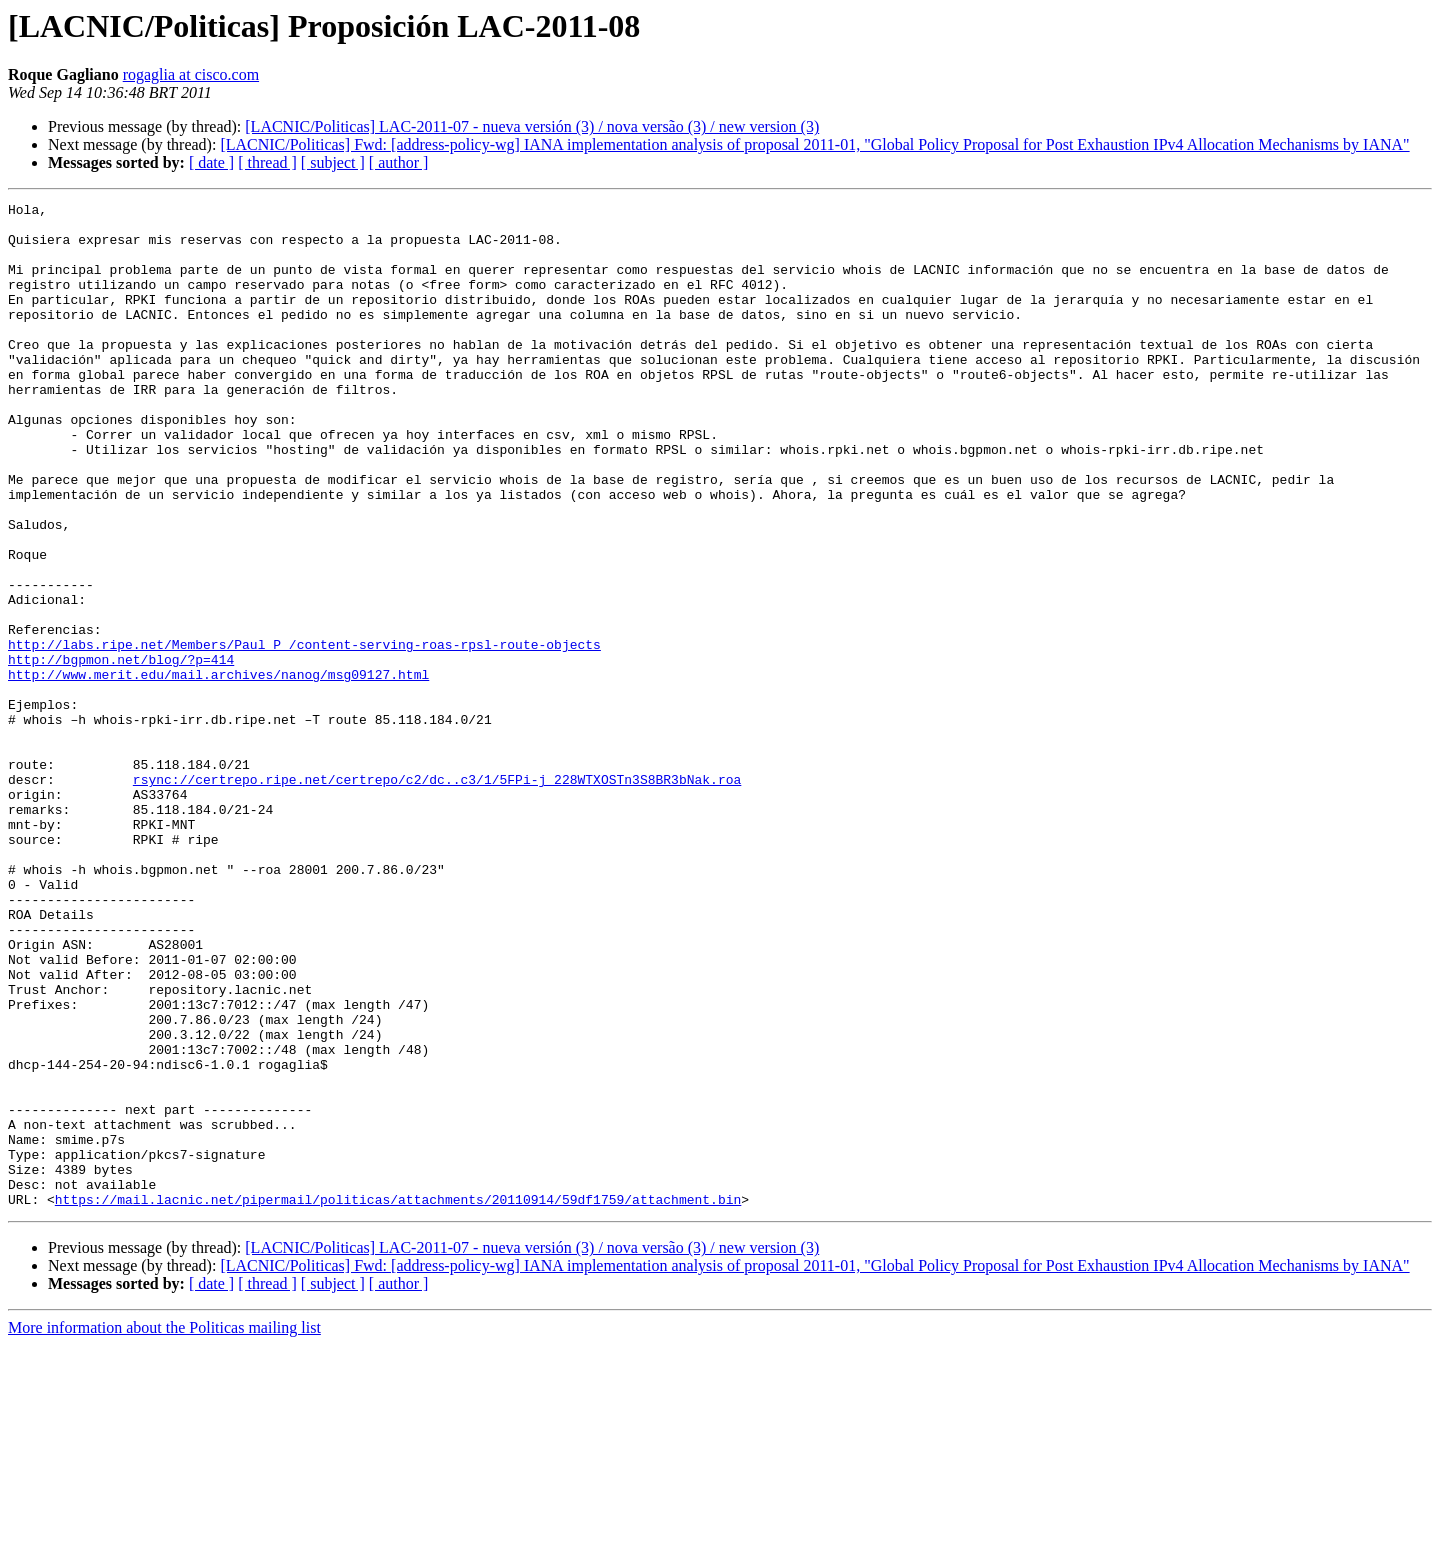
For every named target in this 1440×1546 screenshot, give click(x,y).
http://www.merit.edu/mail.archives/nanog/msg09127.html (218, 770)
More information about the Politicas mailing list (164, 1528)
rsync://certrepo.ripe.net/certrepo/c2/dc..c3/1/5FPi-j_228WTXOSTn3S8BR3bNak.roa (437, 896)
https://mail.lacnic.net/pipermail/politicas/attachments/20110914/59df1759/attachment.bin (398, 1400)
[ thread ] (267, 162)
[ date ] (211, 162)
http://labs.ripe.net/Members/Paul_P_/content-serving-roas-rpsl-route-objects (304, 734)
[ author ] (399, 162)
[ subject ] (333, 162)
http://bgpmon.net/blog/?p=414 (121, 752)
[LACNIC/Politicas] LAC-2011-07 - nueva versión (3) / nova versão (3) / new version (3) (532, 126)
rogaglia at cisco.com (191, 74)
